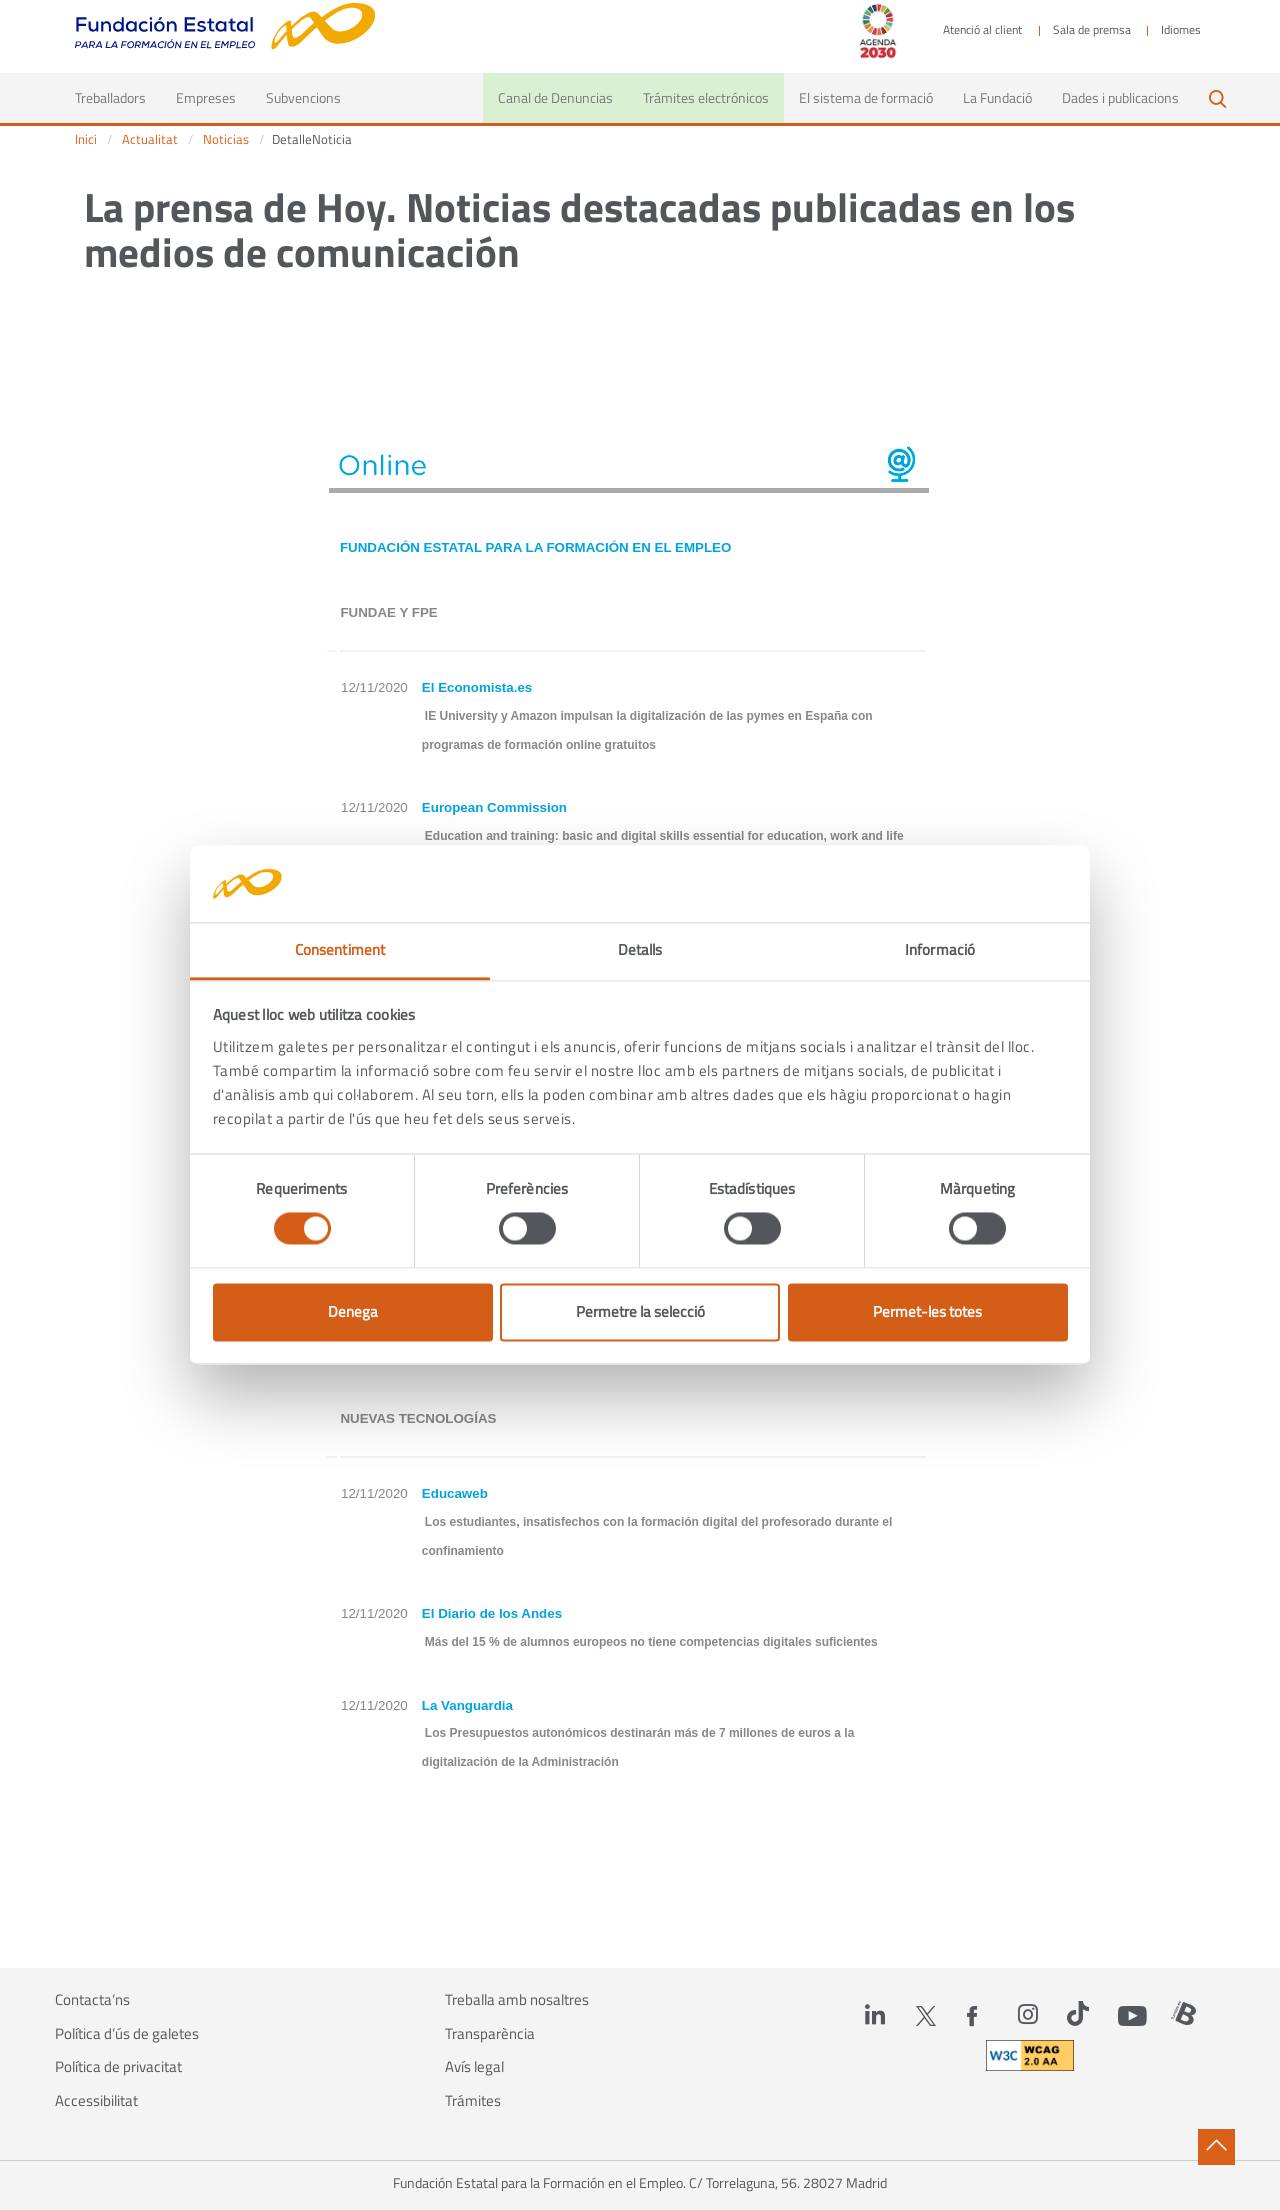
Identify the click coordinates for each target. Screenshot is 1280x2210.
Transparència (490, 2034)
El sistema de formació (866, 97)
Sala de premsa (1092, 30)
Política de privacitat (118, 2067)
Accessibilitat (96, 2101)
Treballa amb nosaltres (517, 2000)
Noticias (226, 139)
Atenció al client (982, 30)
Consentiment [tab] (340, 949)
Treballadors (118, 97)
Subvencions (303, 97)
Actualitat (150, 139)
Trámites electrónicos (706, 97)
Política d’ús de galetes (127, 2034)
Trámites (473, 2101)
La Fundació (997, 97)
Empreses (206, 97)
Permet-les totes (927, 1311)
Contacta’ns (92, 2000)
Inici (86, 139)
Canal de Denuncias (555, 97)
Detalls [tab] (640, 949)
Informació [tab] (940, 949)
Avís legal (474, 2067)
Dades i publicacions (1120, 97)
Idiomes (1181, 30)
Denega (353, 1311)
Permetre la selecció (640, 1311)
